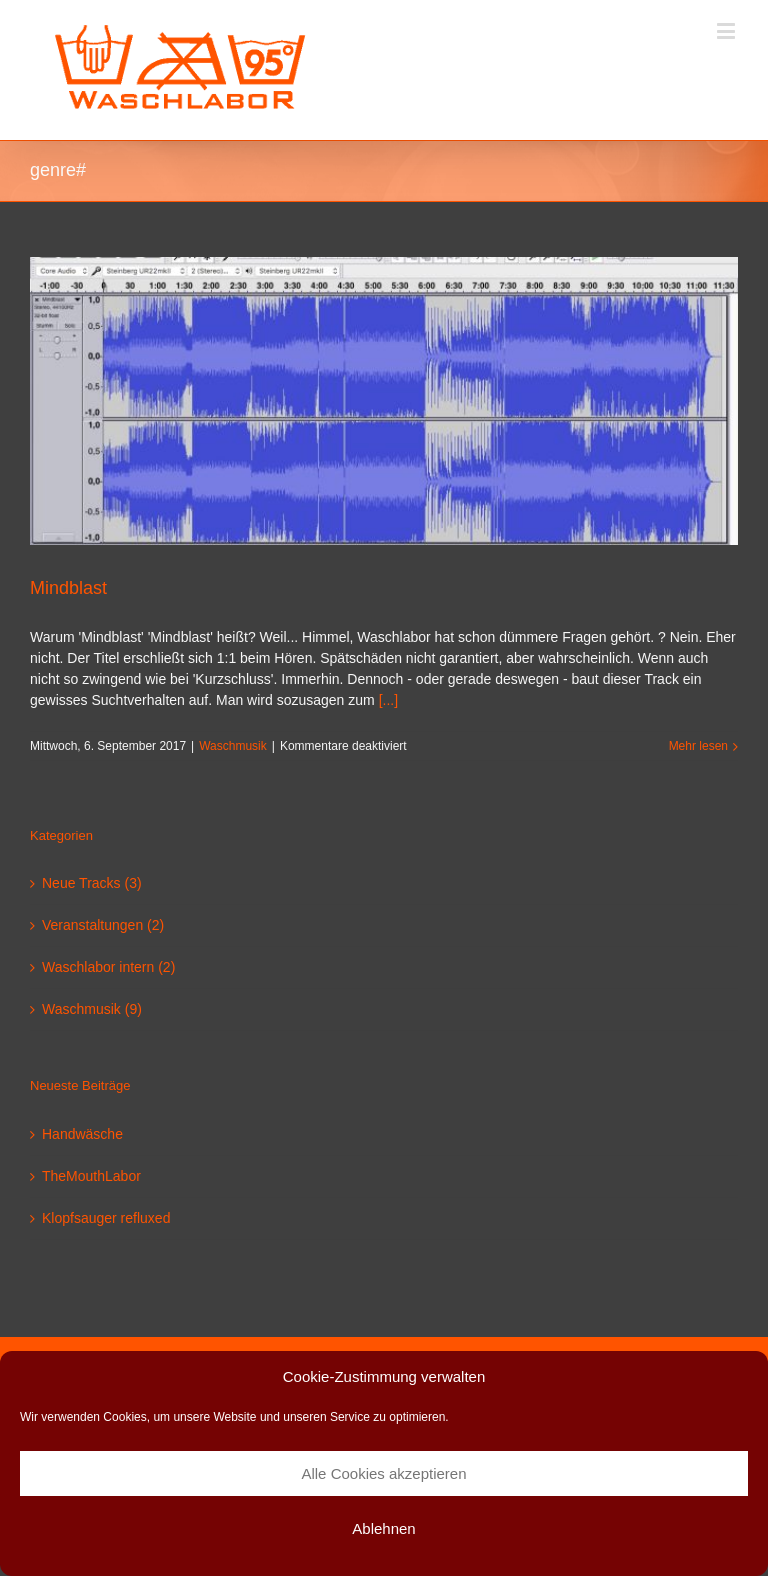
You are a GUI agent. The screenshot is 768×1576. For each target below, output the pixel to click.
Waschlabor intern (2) (108, 967)
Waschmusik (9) (92, 1009)
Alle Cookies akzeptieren (383, 1473)
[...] (388, 700)
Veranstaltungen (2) (103, 925)
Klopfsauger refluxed (106, 1218)
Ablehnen (383, 1528)
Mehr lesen (698, 746)
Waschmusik (233, 746)
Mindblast (68, 588)
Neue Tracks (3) (92, 883)
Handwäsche (82, 1134)
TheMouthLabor (91, 1176)
